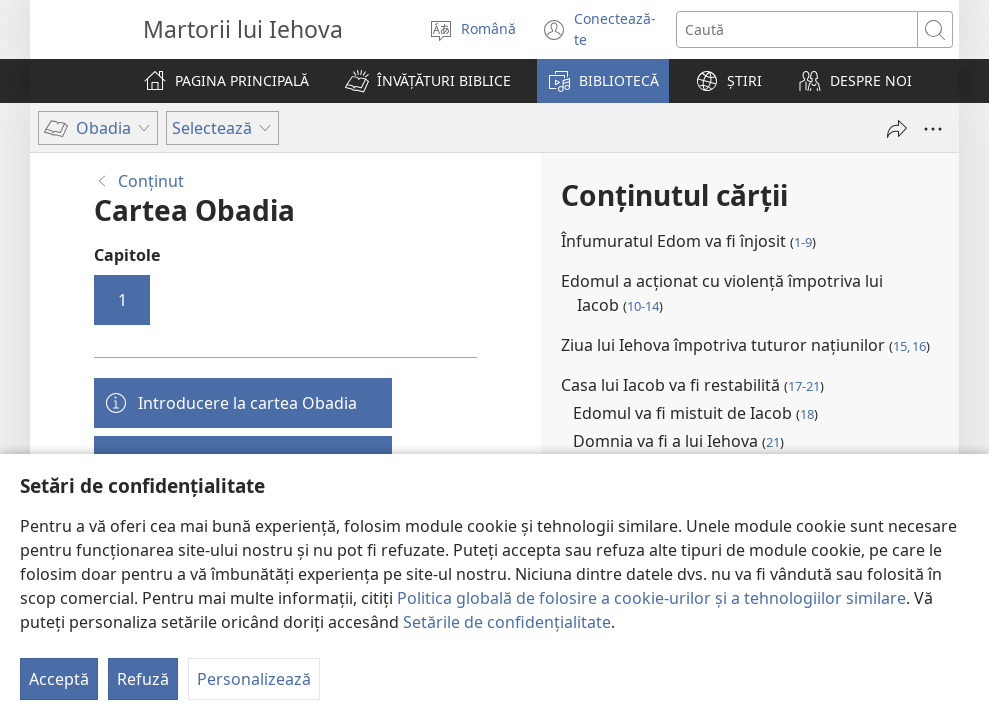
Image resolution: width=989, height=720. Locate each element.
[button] (428, 81)
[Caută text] (797, 29)
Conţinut (151, 181)
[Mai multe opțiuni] (933, 129)
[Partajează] (897, 129)
